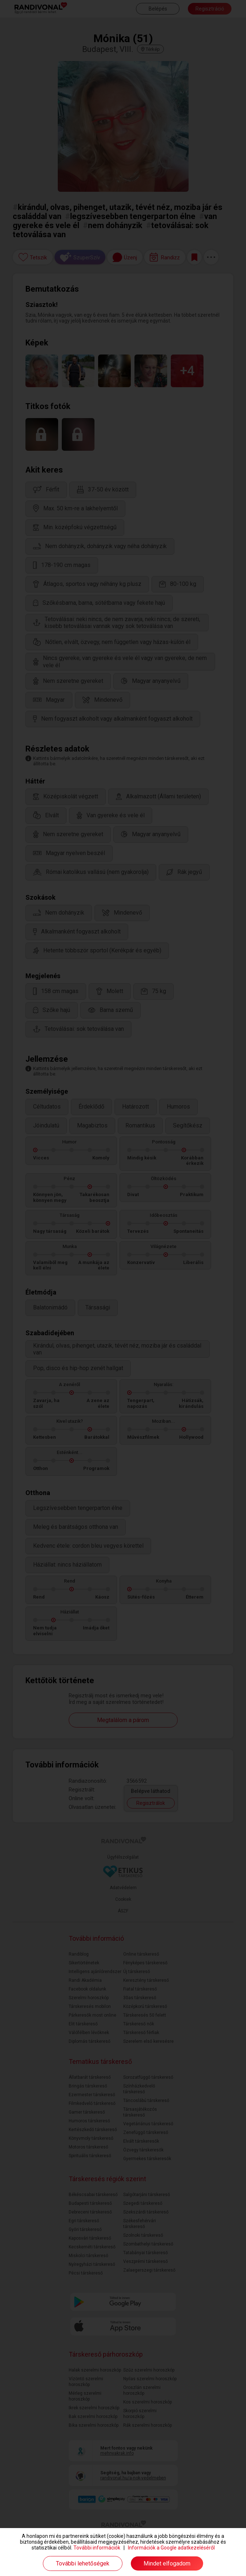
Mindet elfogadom (167, 2563)
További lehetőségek (82, 2563)
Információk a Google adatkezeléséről (171, 2548)
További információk (96, 2548)
